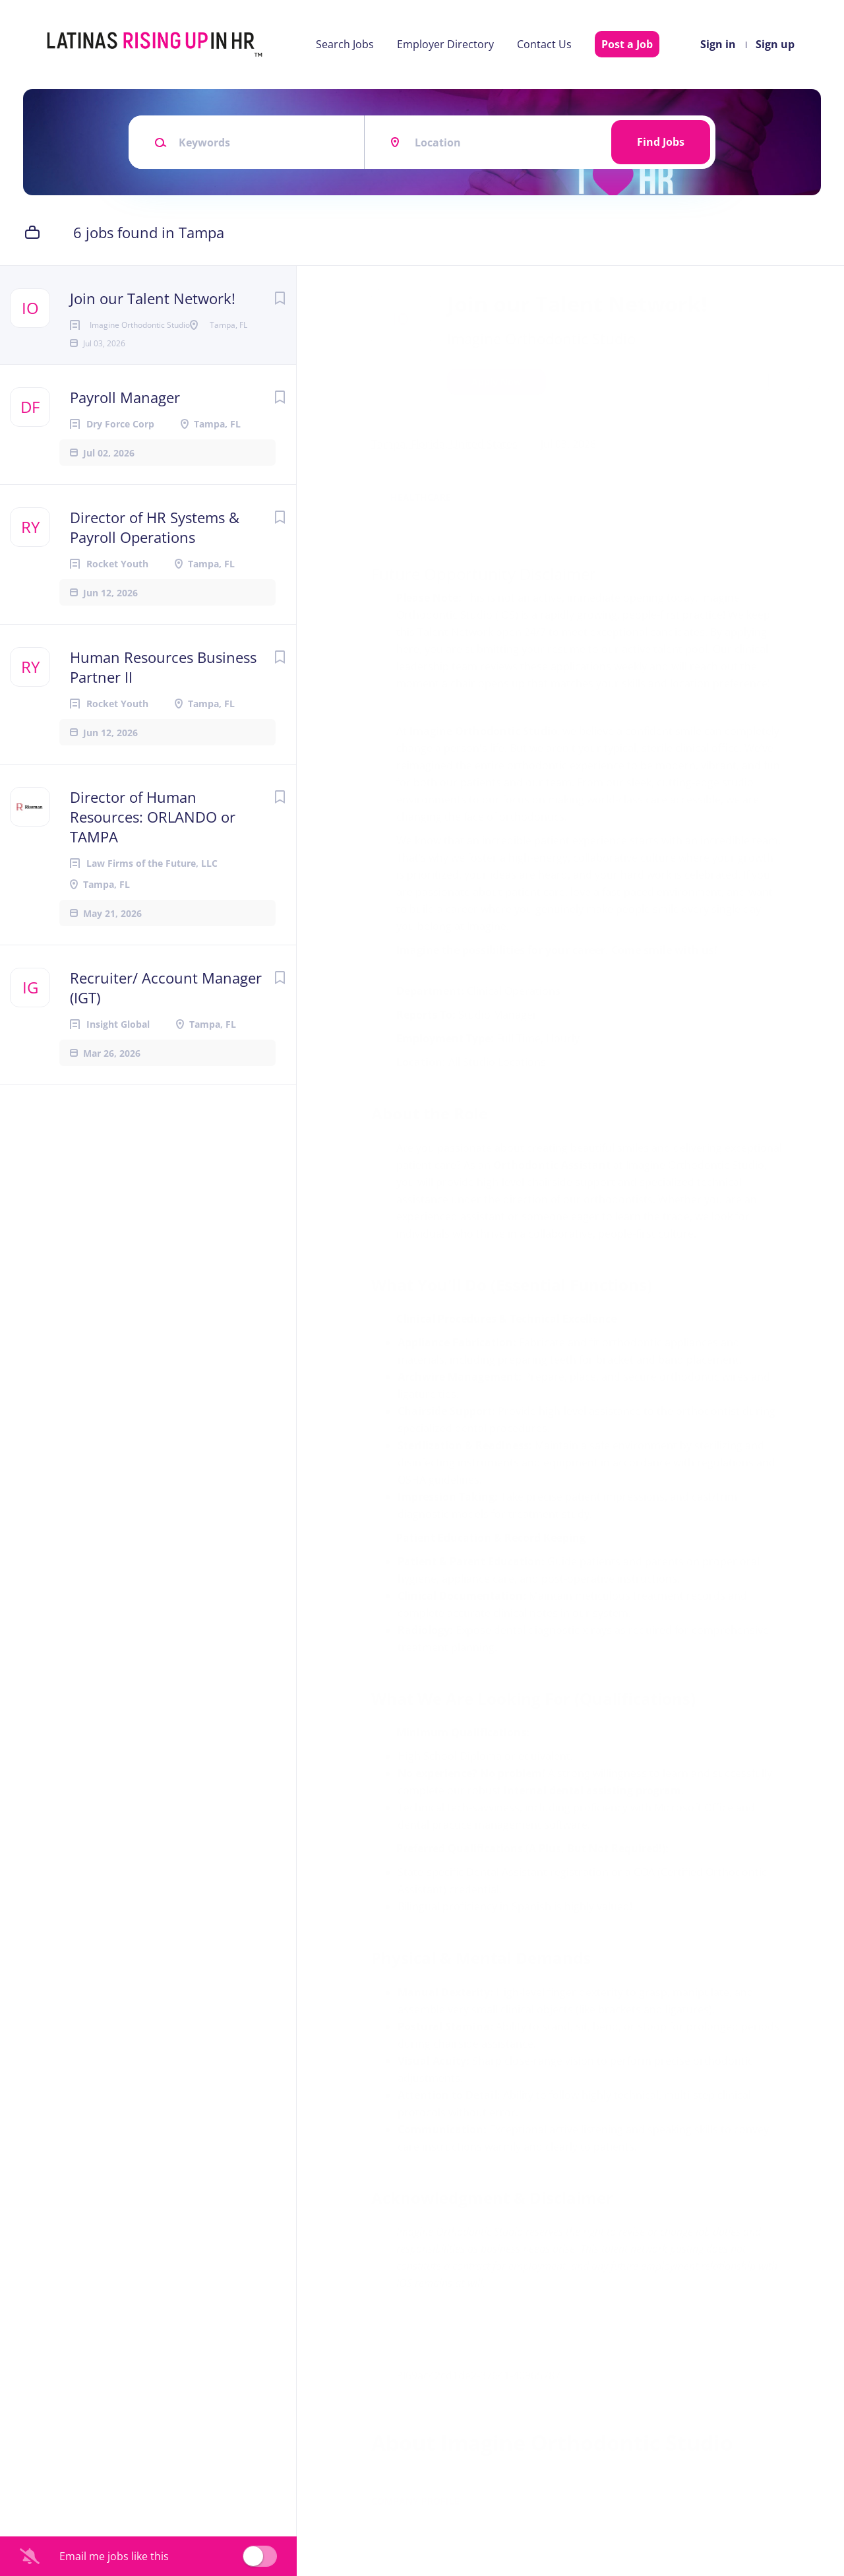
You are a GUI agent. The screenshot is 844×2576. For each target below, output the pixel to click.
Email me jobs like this (114, 2556)
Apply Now (498, 381)
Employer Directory (445, 44)
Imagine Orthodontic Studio (542, 338)
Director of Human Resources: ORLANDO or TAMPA (152, 859)
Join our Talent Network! (152, 298)
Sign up (775, 44)
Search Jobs (345, 44)
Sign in (718, 44)
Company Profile (417, 2518)
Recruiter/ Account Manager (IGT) (166, 1030)
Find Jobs (660, 142)
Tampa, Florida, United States (446, 444)
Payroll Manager (125, 439)
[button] (805, 383)
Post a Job (627, 44)
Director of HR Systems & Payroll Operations (154, 569)
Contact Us (544, 44)
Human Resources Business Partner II (163, 709)
